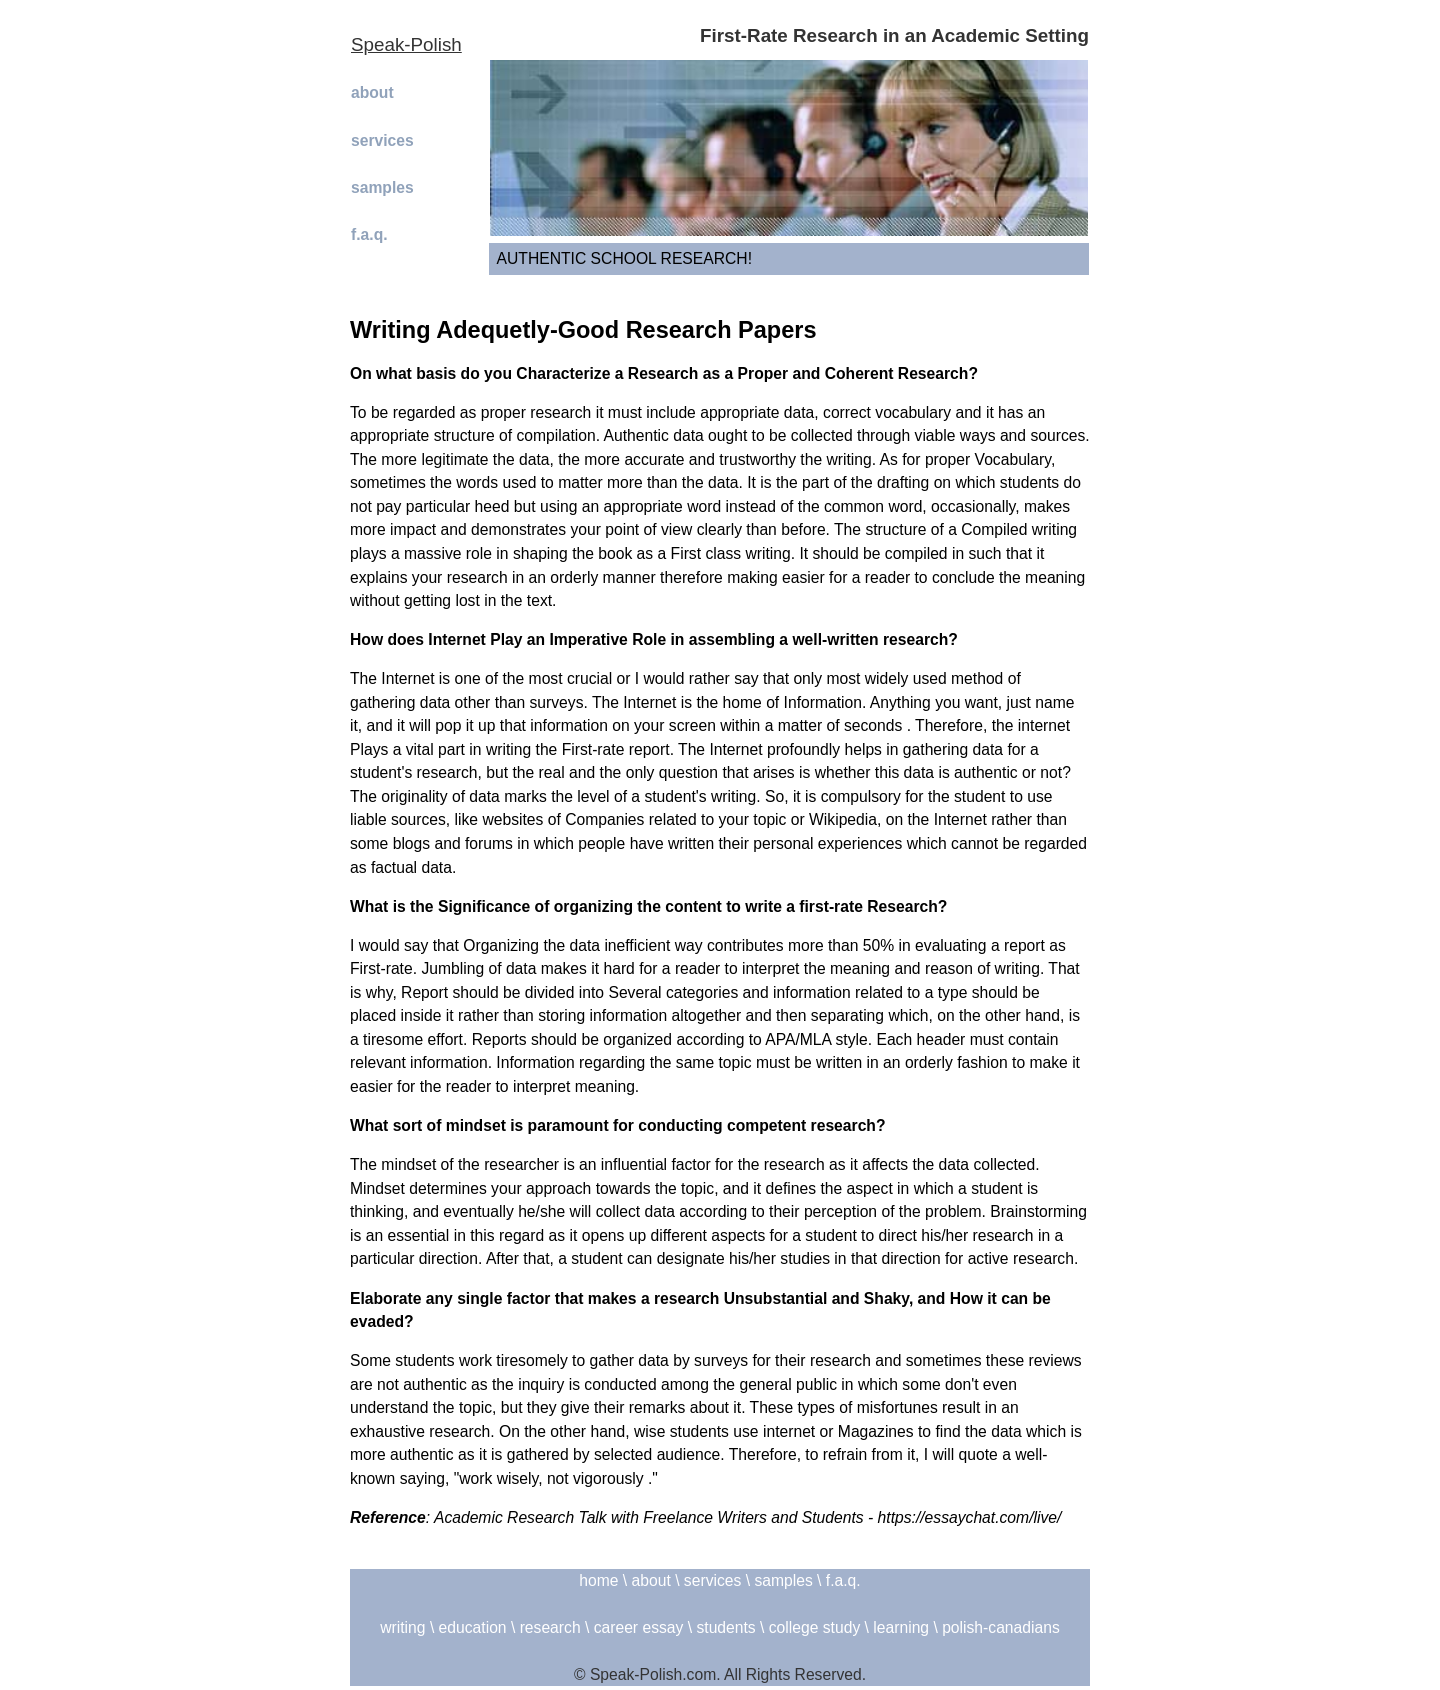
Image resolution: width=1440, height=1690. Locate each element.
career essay (639, 1627)
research (550, 1627)
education (473, 1627)
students (725, 1627)
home (598, 1580)
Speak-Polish (406, 44)
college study (814, 1627)
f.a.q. (369, 234)
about (372, 92)
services (382, 140)
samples (382, 187)
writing (402, 1627)
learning (901, 1627)
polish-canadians (1001, 1627)
